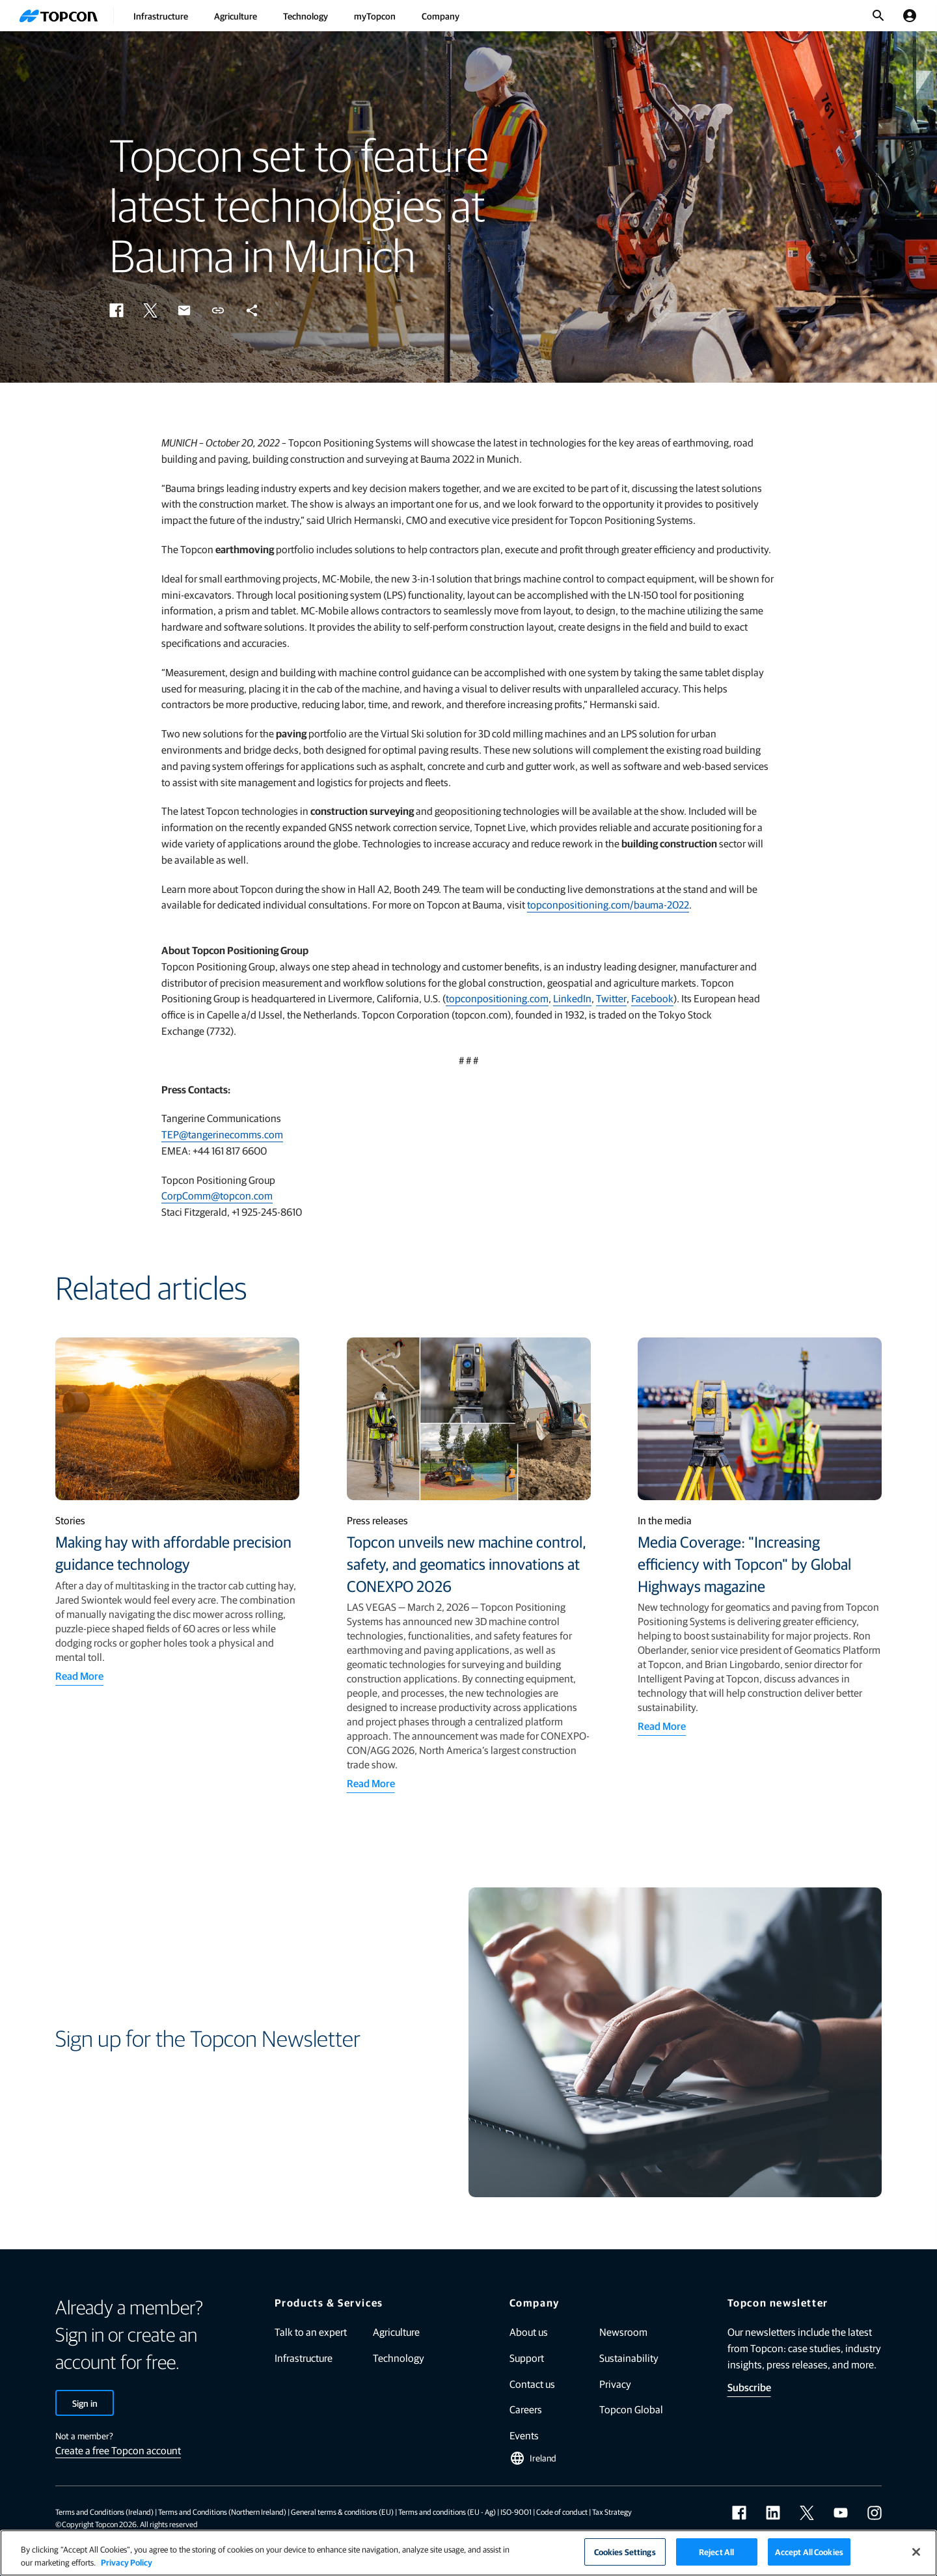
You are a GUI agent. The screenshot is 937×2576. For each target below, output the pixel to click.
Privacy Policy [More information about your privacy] (126, 2562)
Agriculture (235, 15)
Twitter (611, 998)
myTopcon (375, 15)
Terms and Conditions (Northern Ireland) (222, 2511)
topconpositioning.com (497, 998)
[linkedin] (773, 2513)
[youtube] (841, 2513)
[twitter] (807, 2513)
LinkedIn (572, 998)
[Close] (916, 2552)
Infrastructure (160, 15)
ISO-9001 (516, 2511)
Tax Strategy (612, 2511)
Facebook (652, 998)
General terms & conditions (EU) (342, 2511)
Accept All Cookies (809, 2551)
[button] (116, 310)
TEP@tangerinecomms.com (222, 1134)
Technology (305, 15)
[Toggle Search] (878, 15)
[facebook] (739, 2513)
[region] (468, 2553)
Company (440, 15)
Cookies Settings (625, 2551)
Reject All (716, 2551)
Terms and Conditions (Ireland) (104, 2511)
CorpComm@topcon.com (217, 1195)
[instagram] (874, 2513)
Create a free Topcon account (118, 2450)
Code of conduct (562, 2511)
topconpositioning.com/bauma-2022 (608, 904)
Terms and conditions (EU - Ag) (447, 2511)
